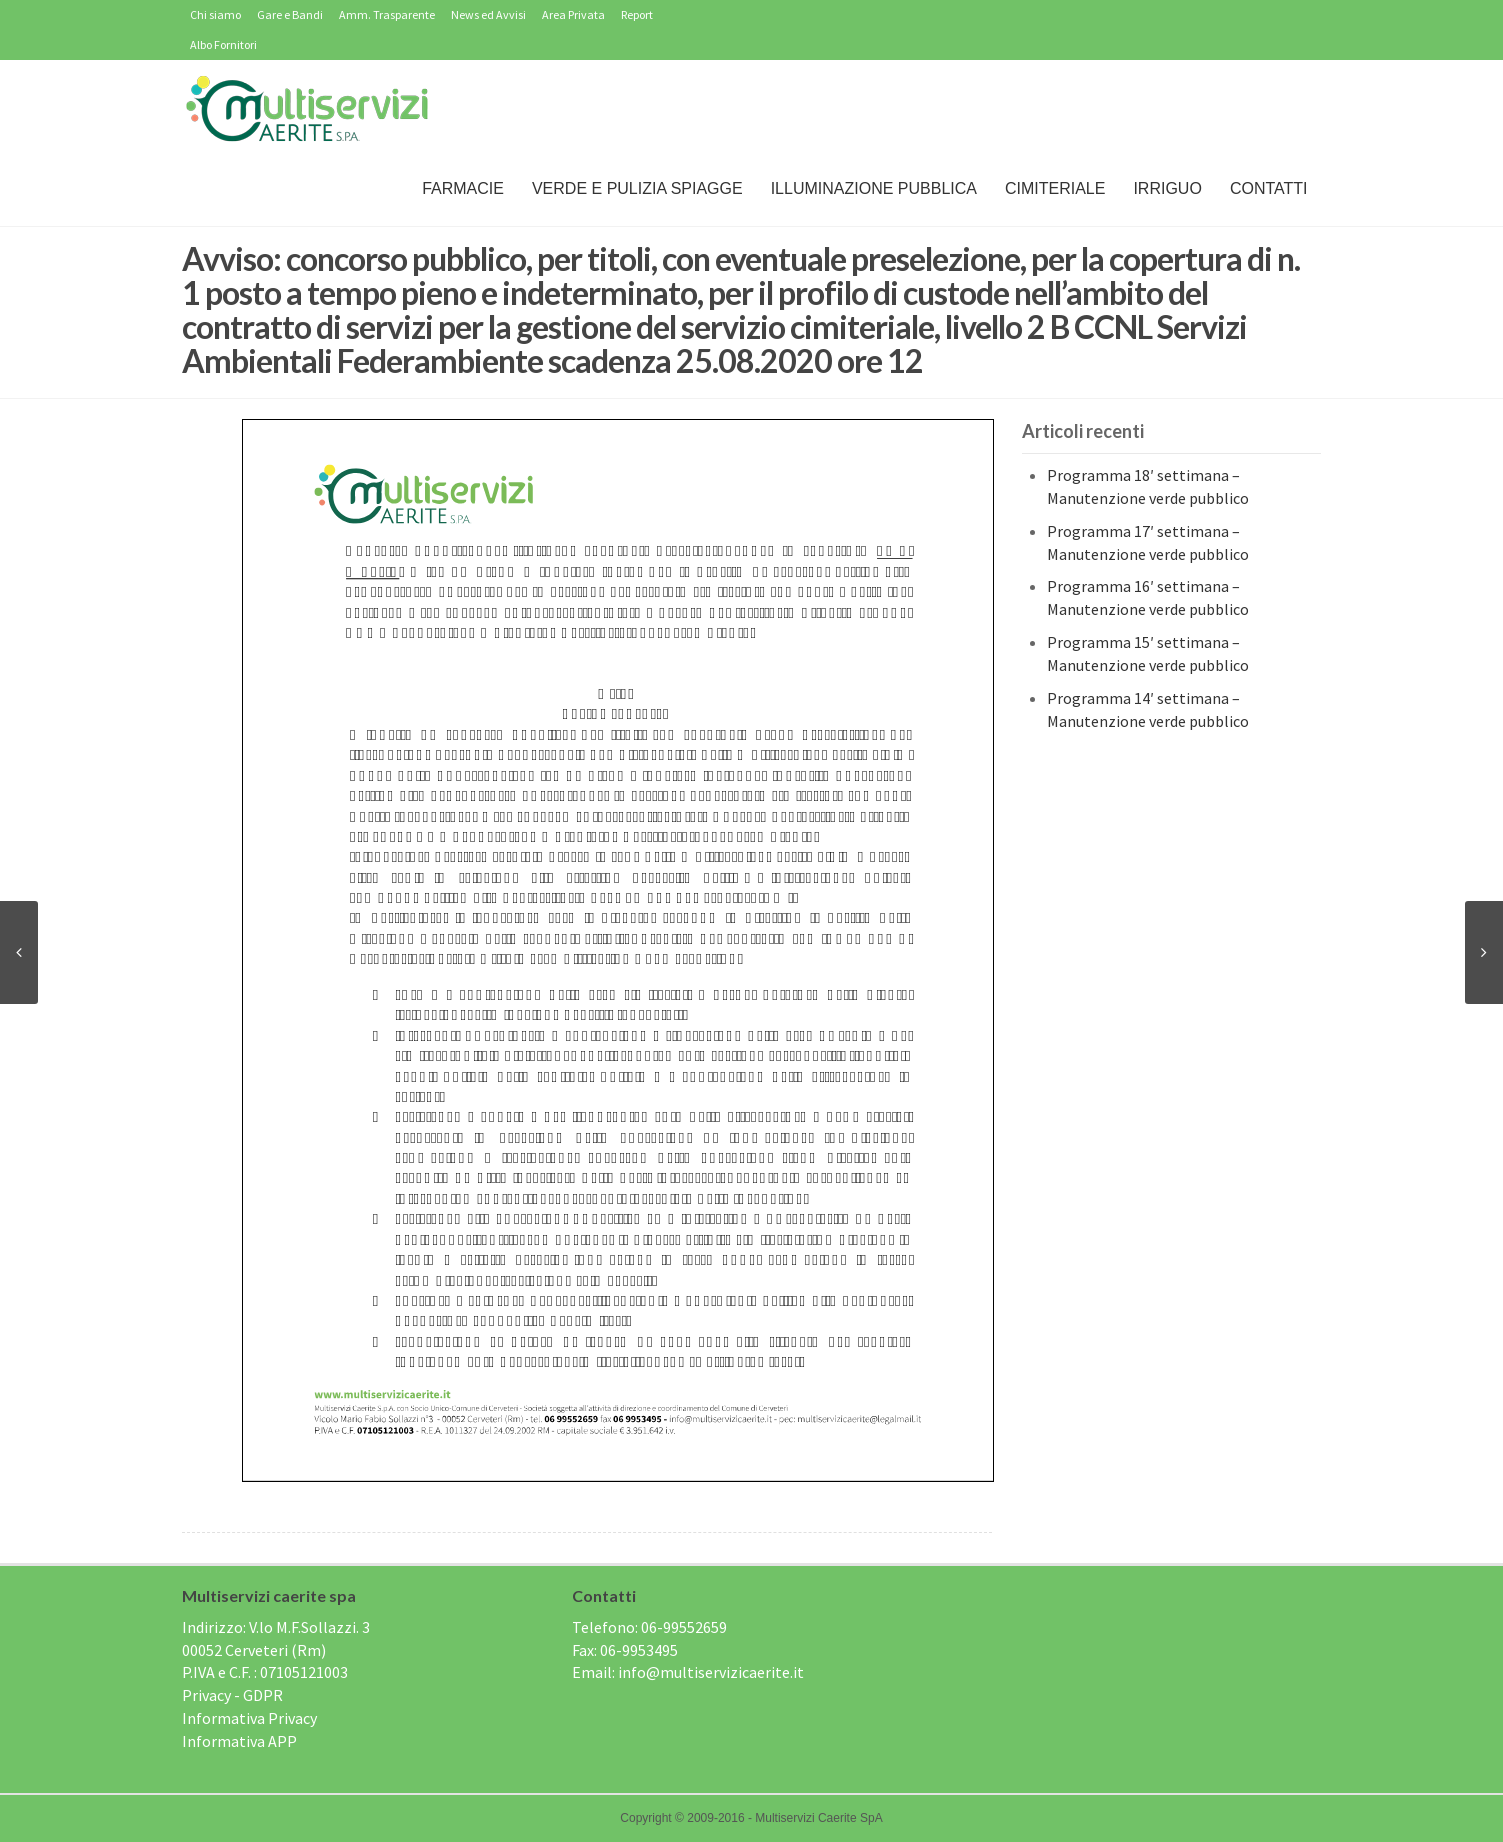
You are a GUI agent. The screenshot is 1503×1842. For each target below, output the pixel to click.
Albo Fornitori (223, 44)
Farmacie (463, 188)
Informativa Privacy (249, 1718)
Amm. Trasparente (387, 14)
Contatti (1269, 188)
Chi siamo (215, 14)
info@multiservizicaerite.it (711, 1672)
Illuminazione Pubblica (874, 188)
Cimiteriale (1055, 188)
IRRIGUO (1167, 188)
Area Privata (573, 14)
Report (637, 14)
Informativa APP (239, 1741)
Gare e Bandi (290, 14)
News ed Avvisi (488, 14)
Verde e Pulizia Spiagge (637, 188)
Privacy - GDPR (232, 1695)
